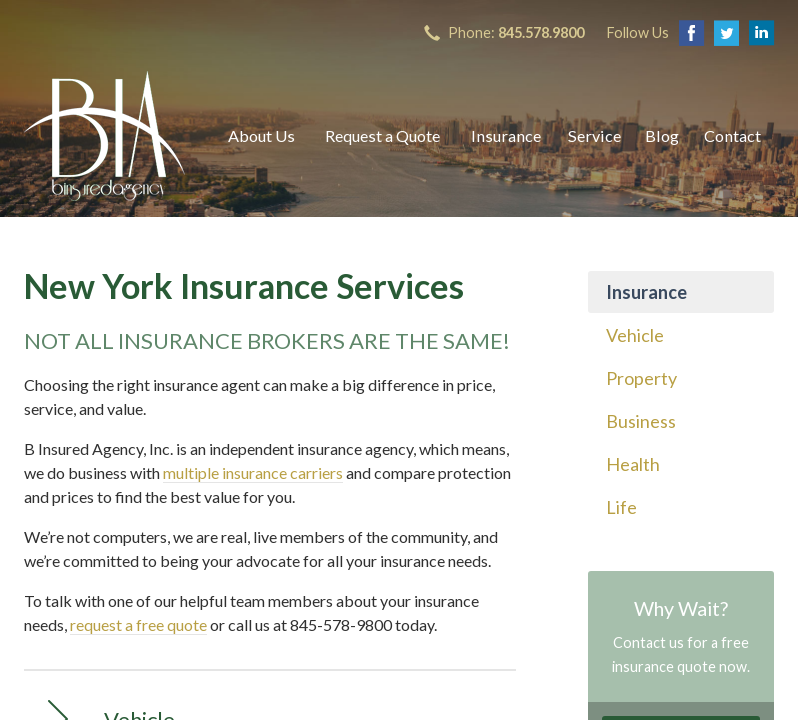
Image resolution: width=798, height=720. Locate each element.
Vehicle (635, 335)
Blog (662, 135)
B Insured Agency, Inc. (104, 136)
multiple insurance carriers (253, 472)
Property (641, 378)
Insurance (506, 135)
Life (621, 507)
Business (641, 421)
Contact (732, 135)
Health (633, 464)
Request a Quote (382, 135)
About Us (261, 135)
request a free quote (138, 624)
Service (594, 135)
